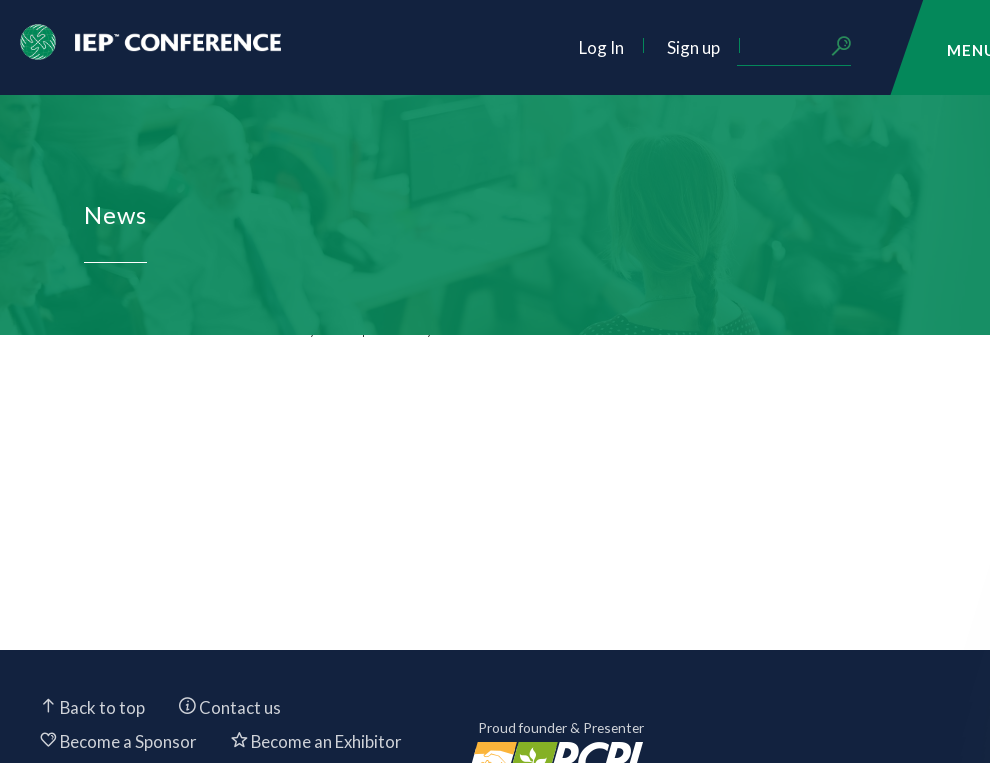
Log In (601, 47)
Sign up (693, 47)
